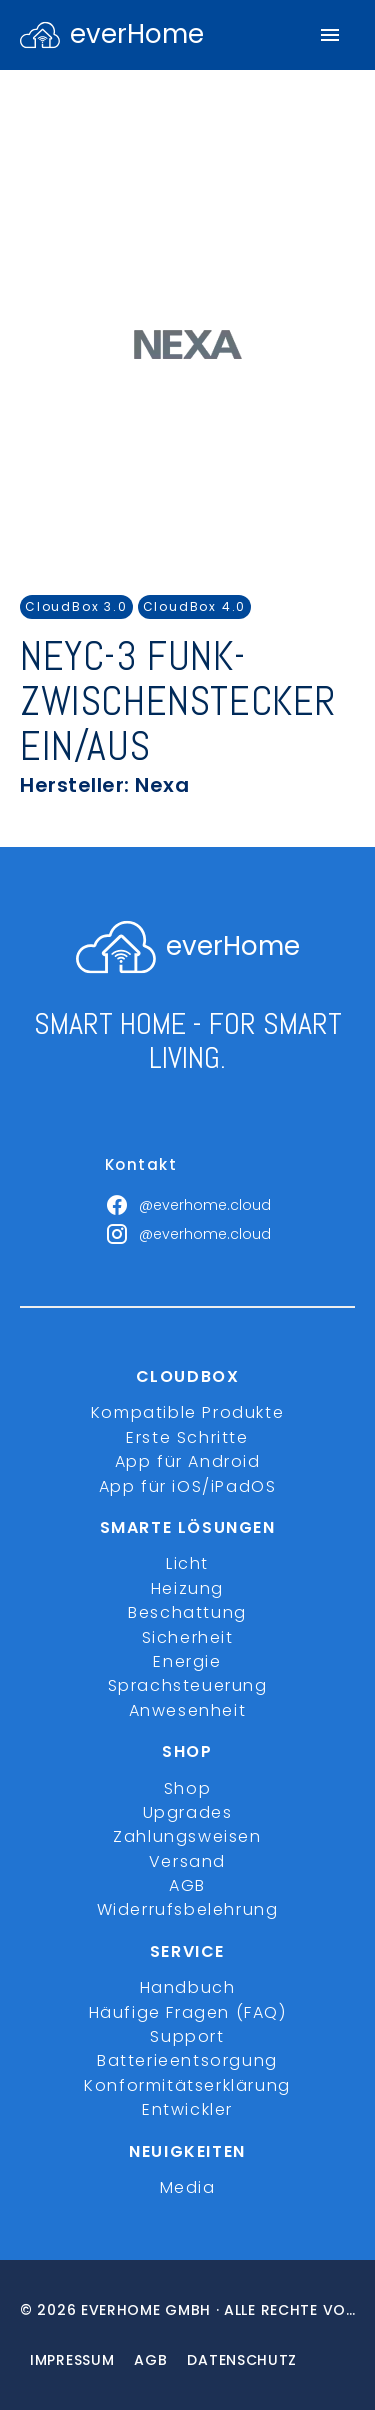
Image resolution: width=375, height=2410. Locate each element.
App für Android (188, 1461)
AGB (187, 1885)
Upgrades (188, 1812)
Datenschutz (242, 2360)
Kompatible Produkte (187, 1412)
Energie (187, 1661)
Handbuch (188, 1987)
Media (188, 2187)
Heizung (187, 1588)
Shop (187, 1788)
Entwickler (187, 2109)
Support (187, 2036)
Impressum (72, 2360)
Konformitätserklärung (187, 2085)
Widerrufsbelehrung (188, 1909)
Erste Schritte (187, 1437)
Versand (187, 1861)
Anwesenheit (188, 1710)
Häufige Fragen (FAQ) (188, 2012)
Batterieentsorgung (187, 2060)
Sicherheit (188, 1637)
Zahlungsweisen (187, 1836)
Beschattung (187, 1612)
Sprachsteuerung (188, 1685)
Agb (150, 2360)
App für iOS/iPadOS (188, 1486)
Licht (187, 1563)
